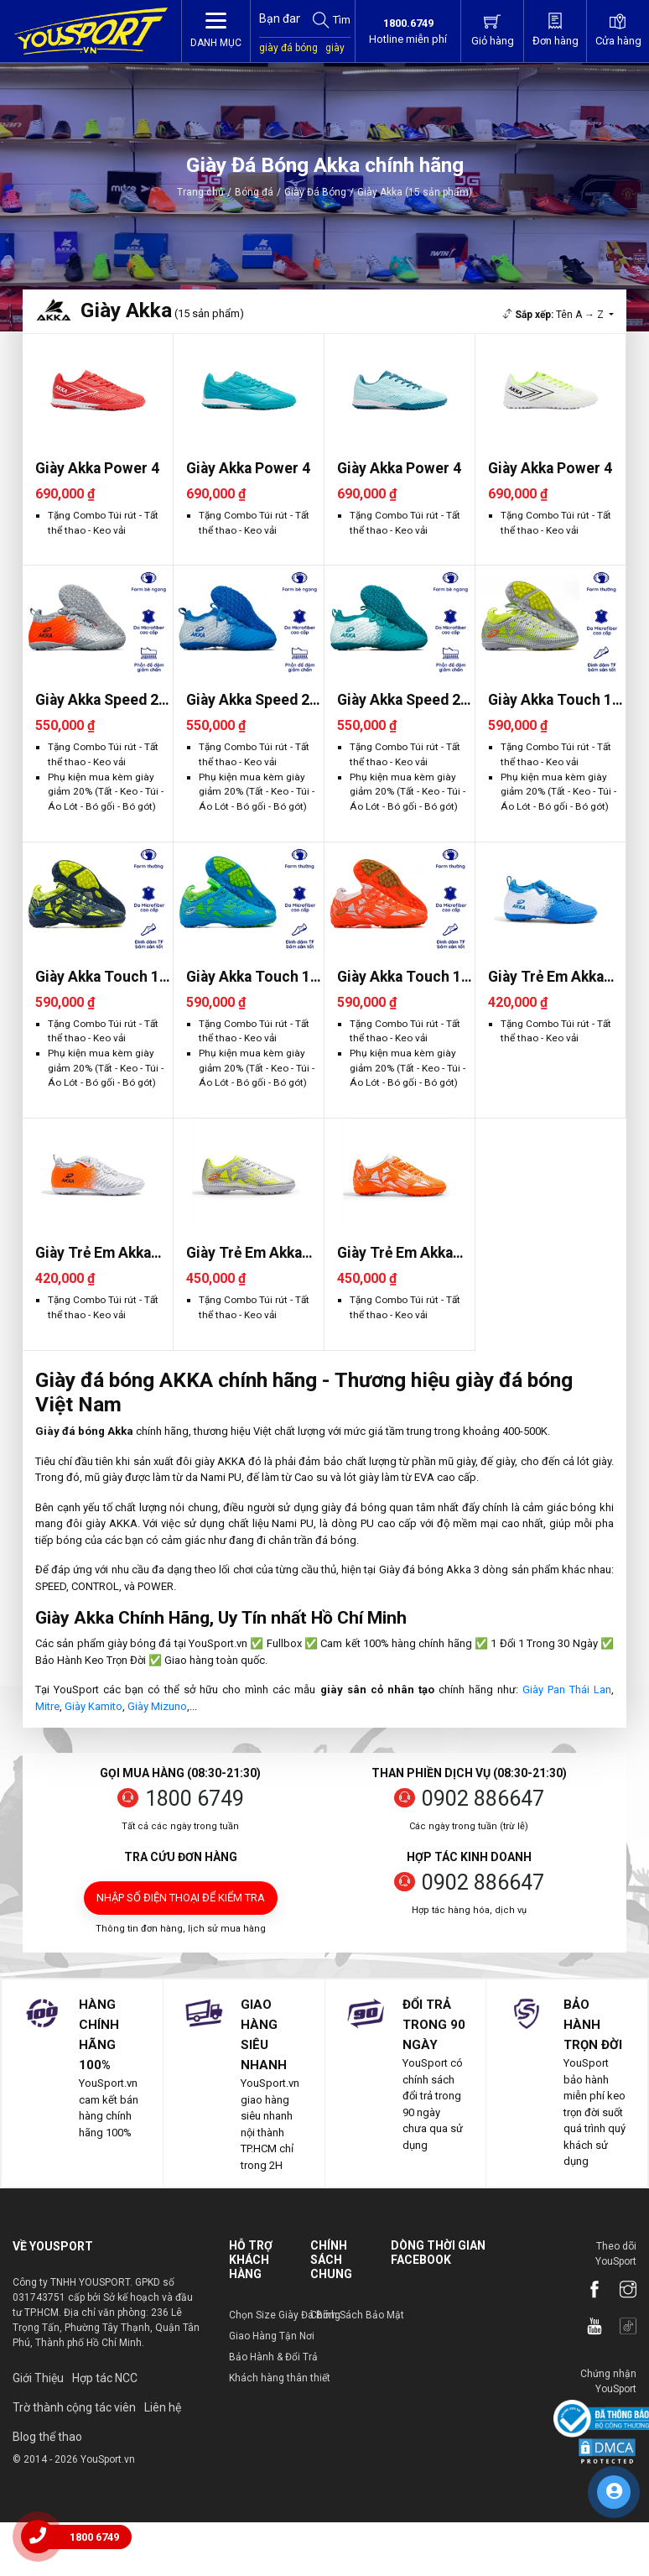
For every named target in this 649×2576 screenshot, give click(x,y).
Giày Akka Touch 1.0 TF (556, 700)
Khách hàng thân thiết (279, 2378)
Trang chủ (200, 192)
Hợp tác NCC (105, 2378)
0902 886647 (483, 1798)
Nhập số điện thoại (180, 1897)
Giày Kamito (93, 1706)
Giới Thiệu (38, 2378)
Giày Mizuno (157, 1706)
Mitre (47, 1706)
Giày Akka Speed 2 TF (96, 700)
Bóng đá (254, 192)
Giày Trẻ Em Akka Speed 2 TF (546, 977)
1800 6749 (194, 1798)
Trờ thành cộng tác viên (74, 2407)
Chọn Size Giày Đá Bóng (284, 2315)
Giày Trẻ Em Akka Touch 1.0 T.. (244, 1253)
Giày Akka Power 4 (97, 468)
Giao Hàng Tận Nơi (271, 2336)
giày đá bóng (288, 48)
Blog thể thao (47, 2436)
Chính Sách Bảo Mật (357, 2315)
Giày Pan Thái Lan (566, 1689)
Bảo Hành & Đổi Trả (273, 2357)
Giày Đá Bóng (315, 192)
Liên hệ (162, 2407)
